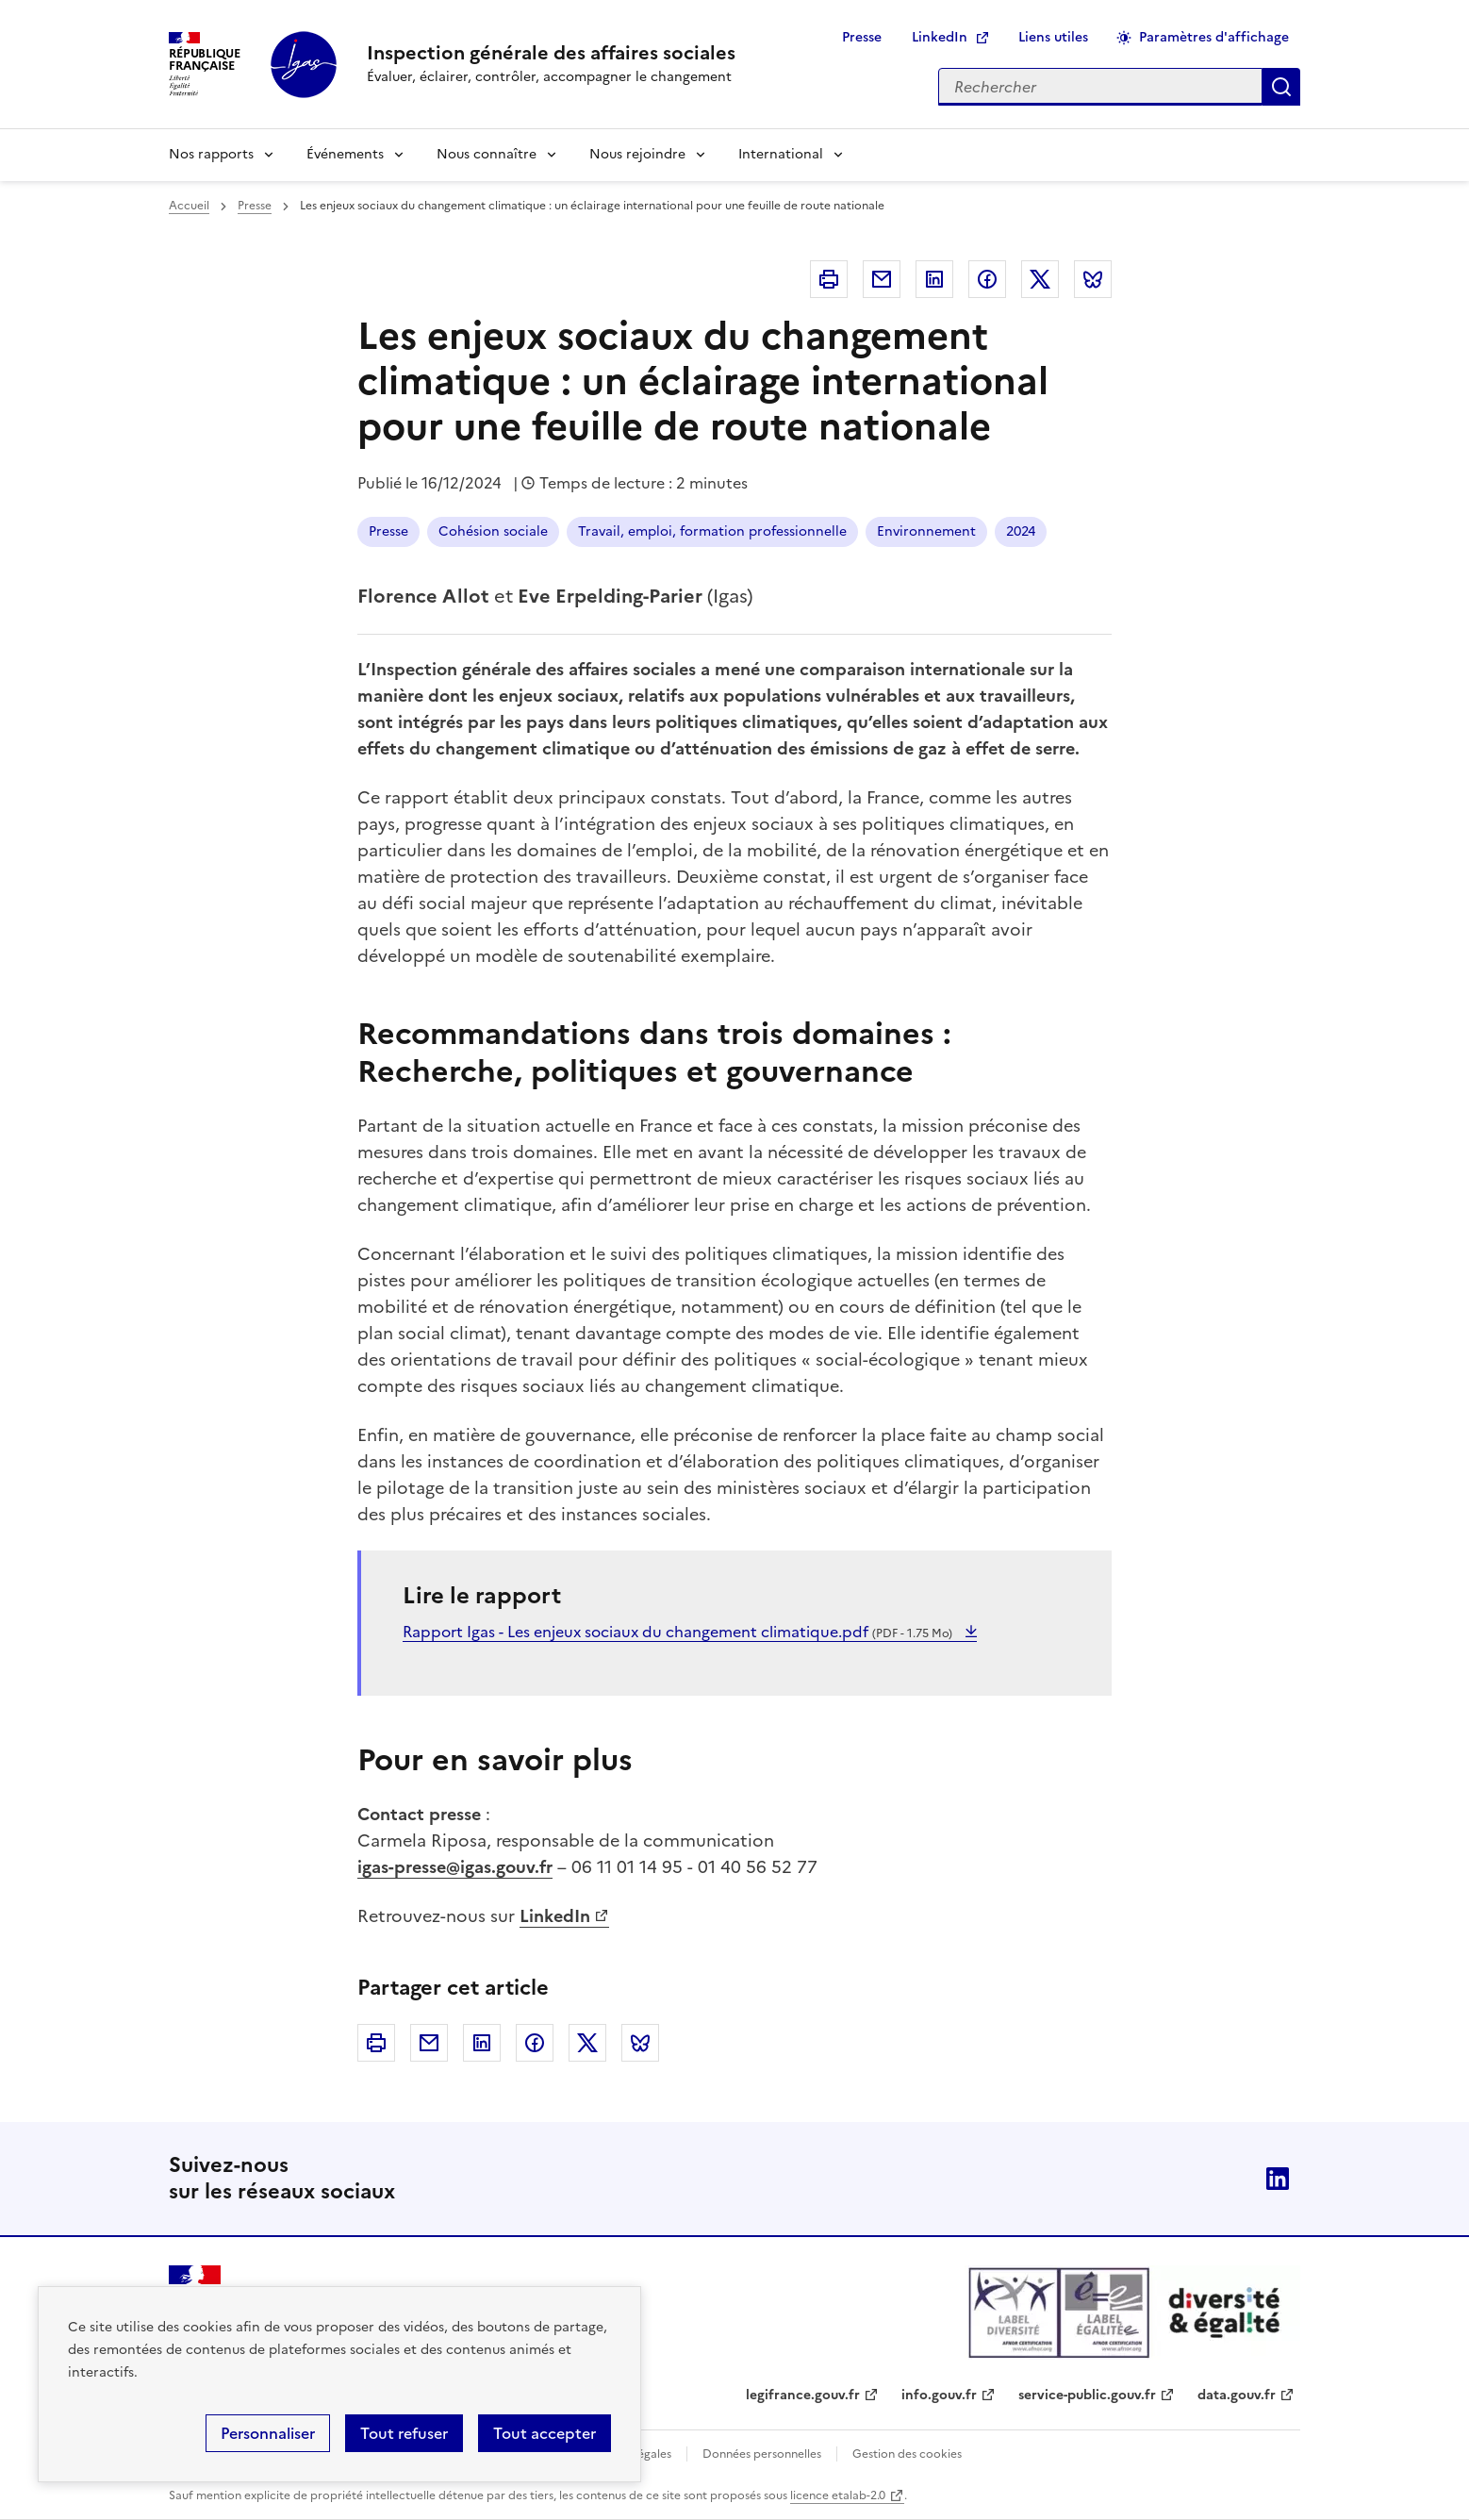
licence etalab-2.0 (837, 2495)
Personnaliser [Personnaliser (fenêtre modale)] (268, 2433)
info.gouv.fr (939, 2395)
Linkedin (934, 279)
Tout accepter (544, 2433)
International (780, 154)
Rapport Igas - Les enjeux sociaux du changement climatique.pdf (679, 1631)
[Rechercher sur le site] (1100, 87)
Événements (345, 154)
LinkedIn (939, 37)
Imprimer (829, 279)
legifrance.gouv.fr (803, 2395)
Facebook (987, 279)
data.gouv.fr (1236, 2395)
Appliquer (1281, 87)
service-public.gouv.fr (1087, 2395)
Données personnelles (761, 2453)
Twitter (1040, 279)
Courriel (881, 279)
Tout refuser (404, 2433)
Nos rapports (211, 154)
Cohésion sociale (493, 531)
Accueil (189, 205)
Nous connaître (486, 154)
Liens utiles (1053, 37)
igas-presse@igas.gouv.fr (455, 1867)
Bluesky (1093, 279)
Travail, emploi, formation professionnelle (712, 531)
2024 (1020, 531)
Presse (862, 37)
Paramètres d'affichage (1214, 37)
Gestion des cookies (907, 2453)
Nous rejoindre (637, 154)
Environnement (926, 531)
